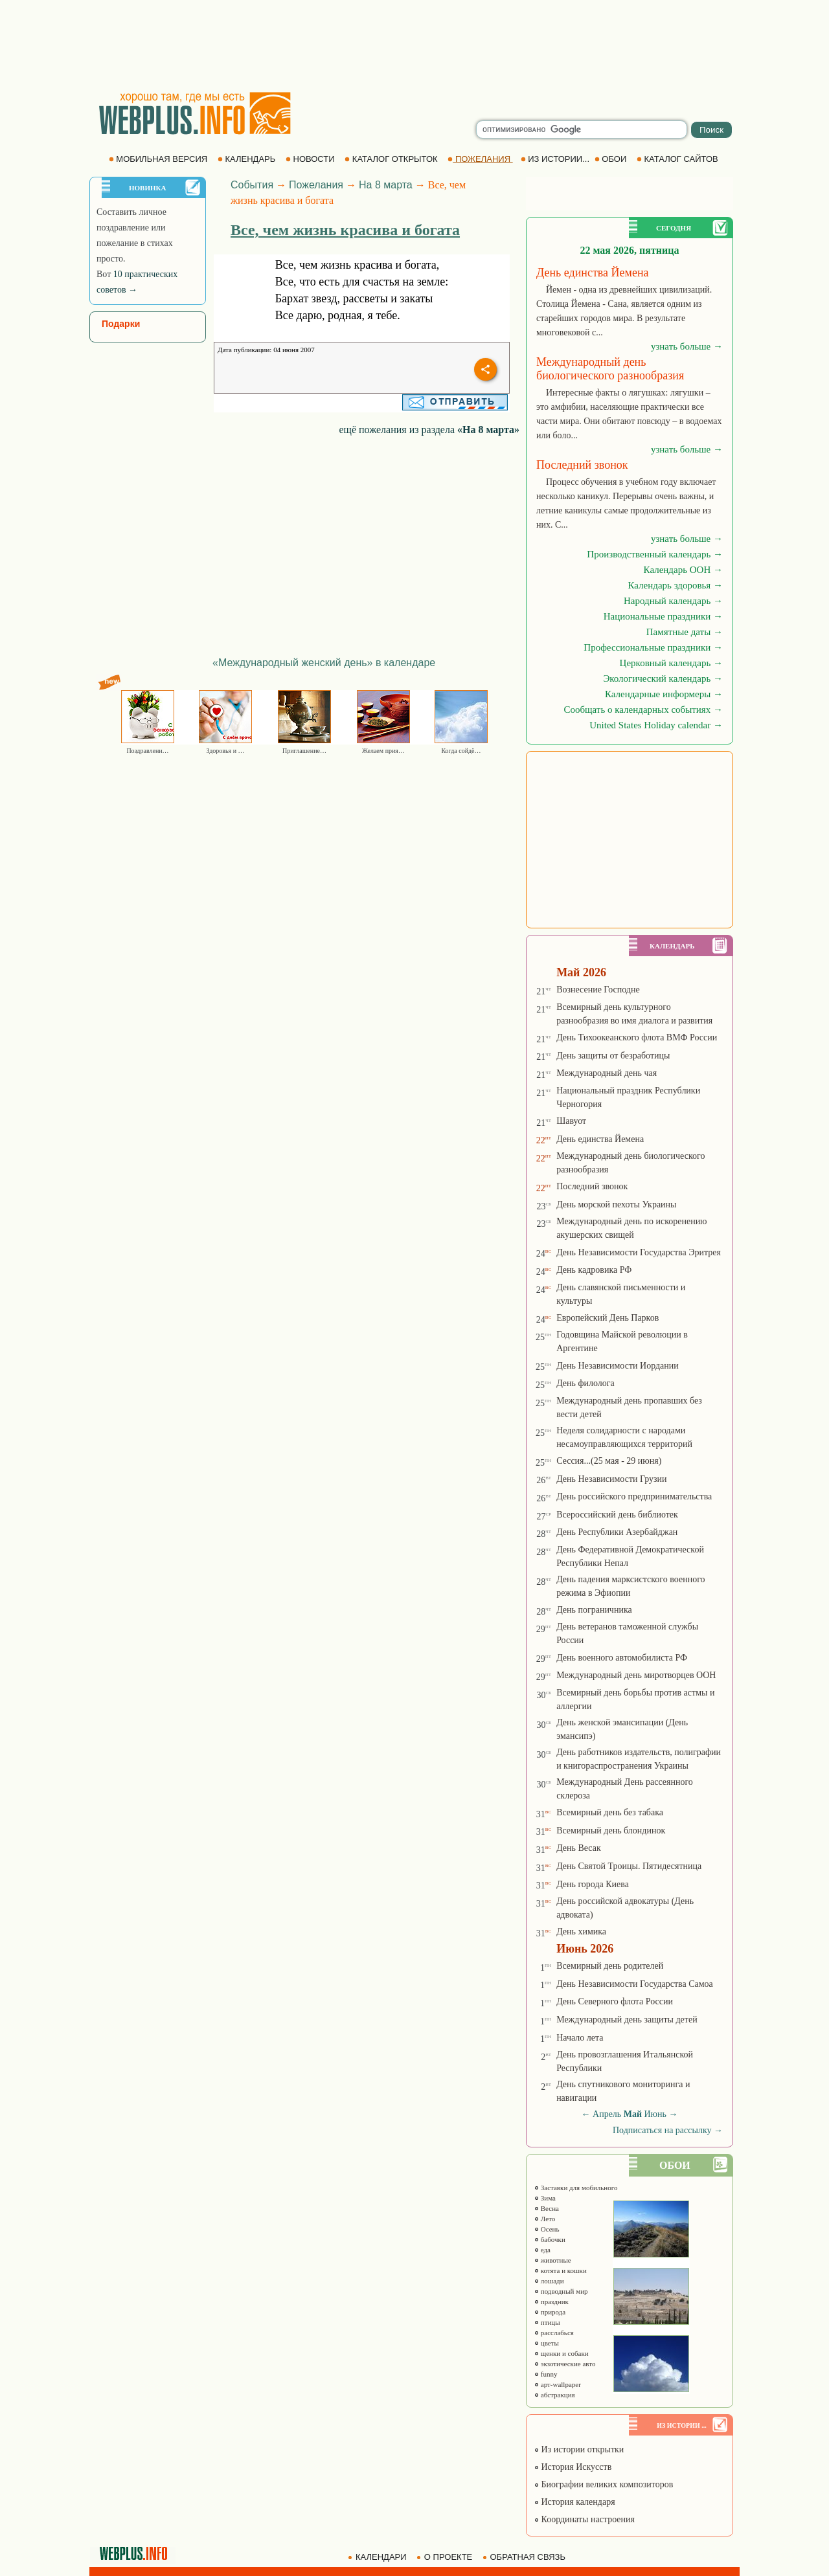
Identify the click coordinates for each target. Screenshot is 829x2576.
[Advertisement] (414, 45)
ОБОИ (612, 159)
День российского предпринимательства (634, 1496)
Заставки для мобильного (576, 2187)
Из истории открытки (579, 2449)
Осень (547, 2229)
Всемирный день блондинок (610, 1830)
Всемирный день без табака (609, 1812)
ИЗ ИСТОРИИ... (556, 159)
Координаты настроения (584, 2519)
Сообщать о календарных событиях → (643, 709)
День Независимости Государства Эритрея (638, 1252)
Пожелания (316, 184)
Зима (545, 2198)
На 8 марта (386, 184)
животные (552, 2260)
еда (542, 2250)
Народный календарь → (673, 601)
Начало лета (579, 2038)
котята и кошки (560, 2270)
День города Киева (592, 1884)
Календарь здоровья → (675, 585)
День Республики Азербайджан (616, 1532)
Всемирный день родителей (609, 1966)
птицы (547, 2322)
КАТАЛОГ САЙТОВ (678, 159)
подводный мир (561, 2291)
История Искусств (572, 2467)
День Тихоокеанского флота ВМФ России (636, 1037)
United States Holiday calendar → (656, 725)
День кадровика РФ (593, 1270)
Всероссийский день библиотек (617, 1514)
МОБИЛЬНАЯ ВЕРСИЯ (159, 159)
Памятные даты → (684, 632)
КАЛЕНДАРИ (378, 2557)
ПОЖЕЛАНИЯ (480, 159)
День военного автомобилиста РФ (621, 1658)
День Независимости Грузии (611, 1479)
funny (545, 2374)
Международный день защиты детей (627, 2019)
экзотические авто (564, 2364)
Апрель (607, 2114)
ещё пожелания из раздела (429, 429)
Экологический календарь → (663, 678)
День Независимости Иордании (617, 1366)
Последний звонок (592, 1186)
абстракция (554, 2395)
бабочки (549, 2239)
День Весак (578, 1848)
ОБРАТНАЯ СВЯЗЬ (525, 2557)
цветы (546, 2343)
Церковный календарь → (671, 663)
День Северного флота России (614, 2001)
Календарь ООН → (683, 570)
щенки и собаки (561, 2353)
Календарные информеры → (664, 694)
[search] (581, 129)
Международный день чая (606, 1073)
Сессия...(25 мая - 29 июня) (608, 1461)
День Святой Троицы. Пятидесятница (628, 1866)
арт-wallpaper (557, 2384)
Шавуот (571, 1121)
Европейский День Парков (607, 1318)
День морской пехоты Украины (616, 1204)
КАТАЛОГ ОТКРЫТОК (392, 159)
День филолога (585, 1383)
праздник (551, 2301)
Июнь (655, 2114)
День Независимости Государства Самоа (634, 1984)
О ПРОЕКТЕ (445, 2557)
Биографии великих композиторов (603, 2484)
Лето (544, 2219)
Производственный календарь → (655, 554)
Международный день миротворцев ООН (636, 1675)
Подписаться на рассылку (668, 2130)
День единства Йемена (600, 1139)
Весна (546, 2208)
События (252, 184)
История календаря (574, 2502)
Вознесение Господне (598, 989)
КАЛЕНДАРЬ (248, 159)
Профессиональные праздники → (653, 647)
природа (549, 2312)
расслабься (554, 2332)
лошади (549, 2281)
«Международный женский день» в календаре (323, 662)
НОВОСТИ (311, 159)
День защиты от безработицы (613, 1055)
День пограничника (594, 1610)
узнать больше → (687, 346)
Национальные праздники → (663, 616)
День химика (581, 1931)
